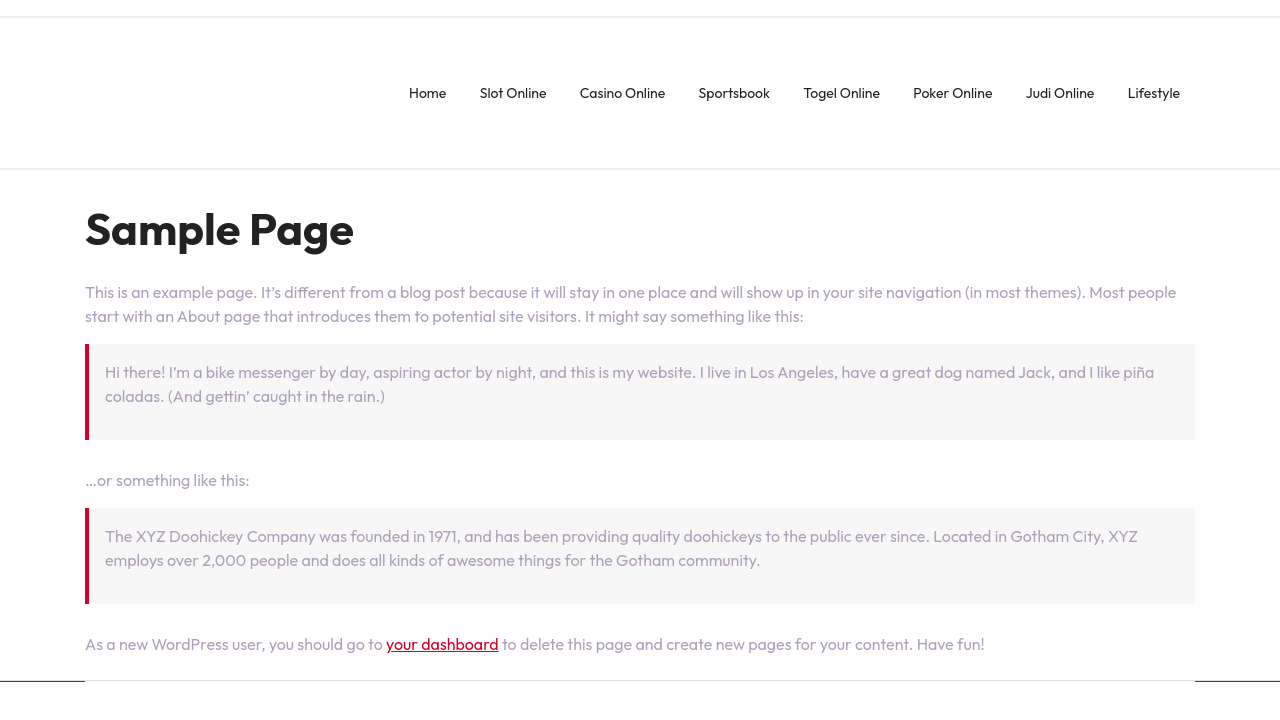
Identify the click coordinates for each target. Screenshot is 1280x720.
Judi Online (1060, 93)
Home (427, 93)
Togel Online (841, 93)
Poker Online (952, 93)
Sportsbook (734, 93)
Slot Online (513, 93)
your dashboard (442, 644)
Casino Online (622, 93)
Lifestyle (1154, 93)
